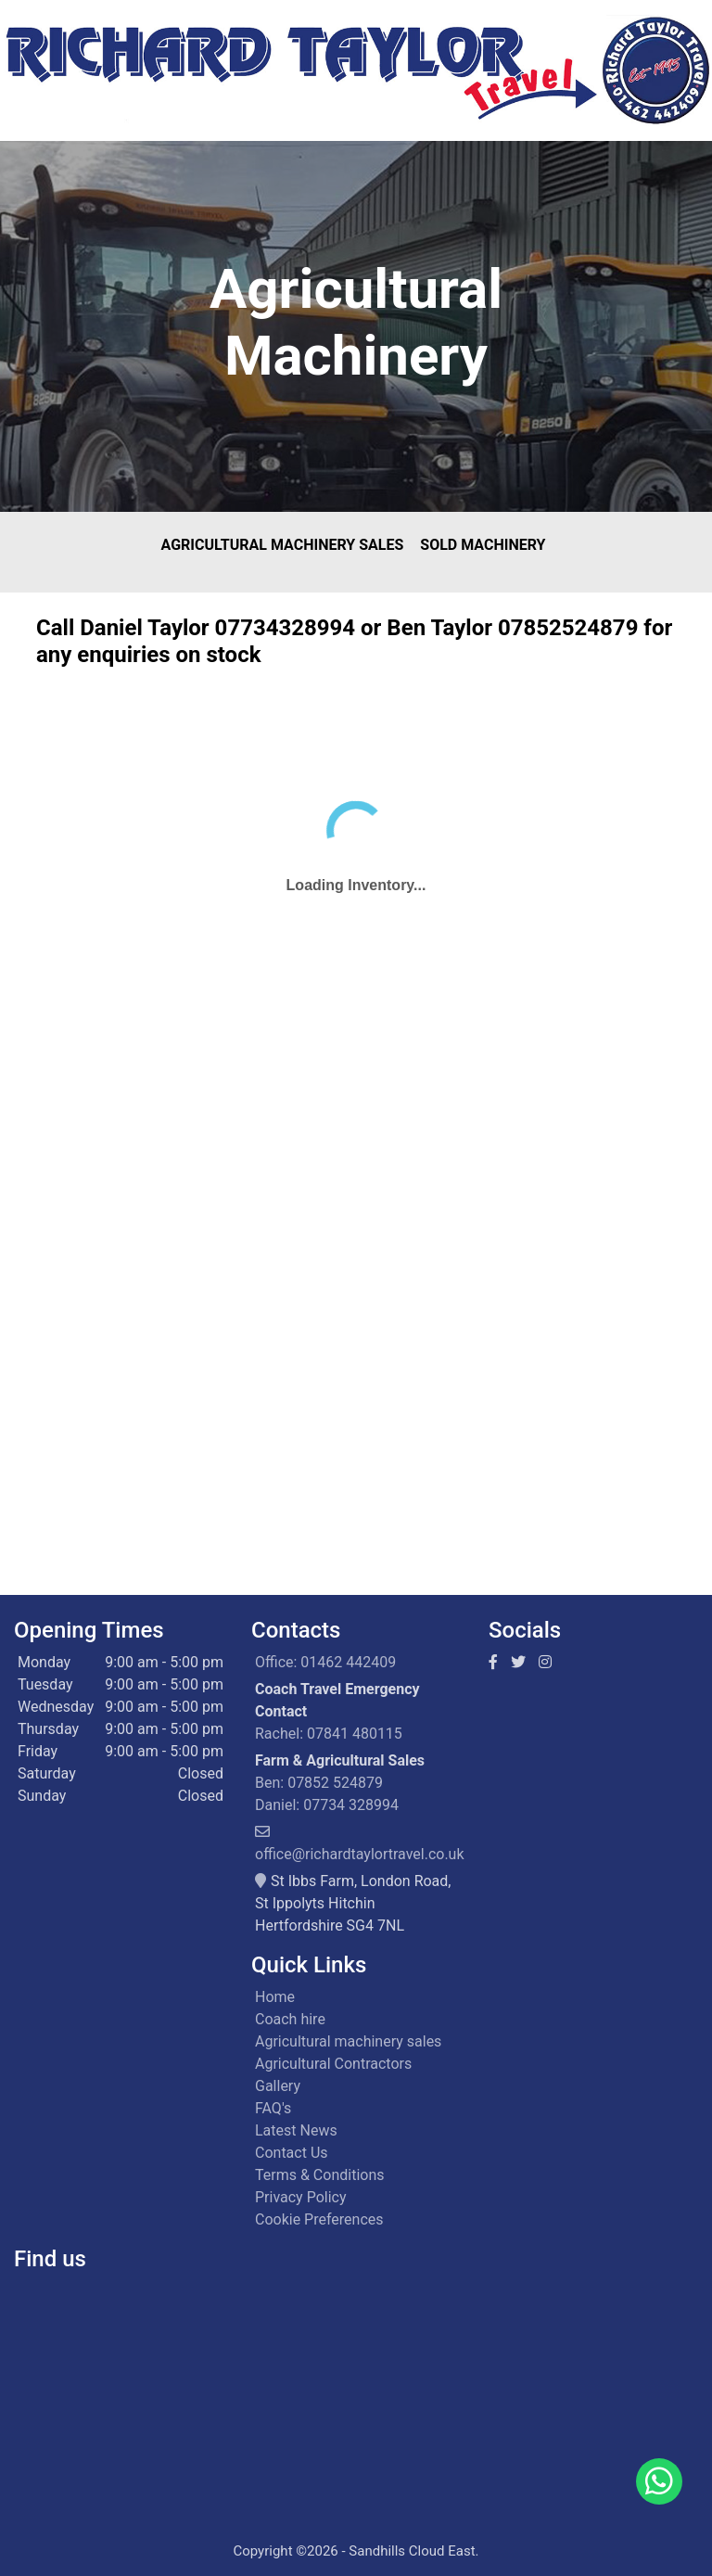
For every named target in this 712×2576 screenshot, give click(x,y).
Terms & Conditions (320, 2175)
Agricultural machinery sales (348, 2041)
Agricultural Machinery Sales (282, 545)
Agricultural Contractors (333, 2063)
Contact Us (291, 2153)
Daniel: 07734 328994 (327, 1805)
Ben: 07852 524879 (319, 1783)
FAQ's (273, 2108)
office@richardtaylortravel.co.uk (359, 1854)
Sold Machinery (482, 545)
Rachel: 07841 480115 (328, 1733)
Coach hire (290, 2019)
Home (275, 1997)
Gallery (277, 2086)
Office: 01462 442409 (325, 1662)
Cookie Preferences (319, 2219)
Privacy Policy (301, 2197)
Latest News (296, 2130)
